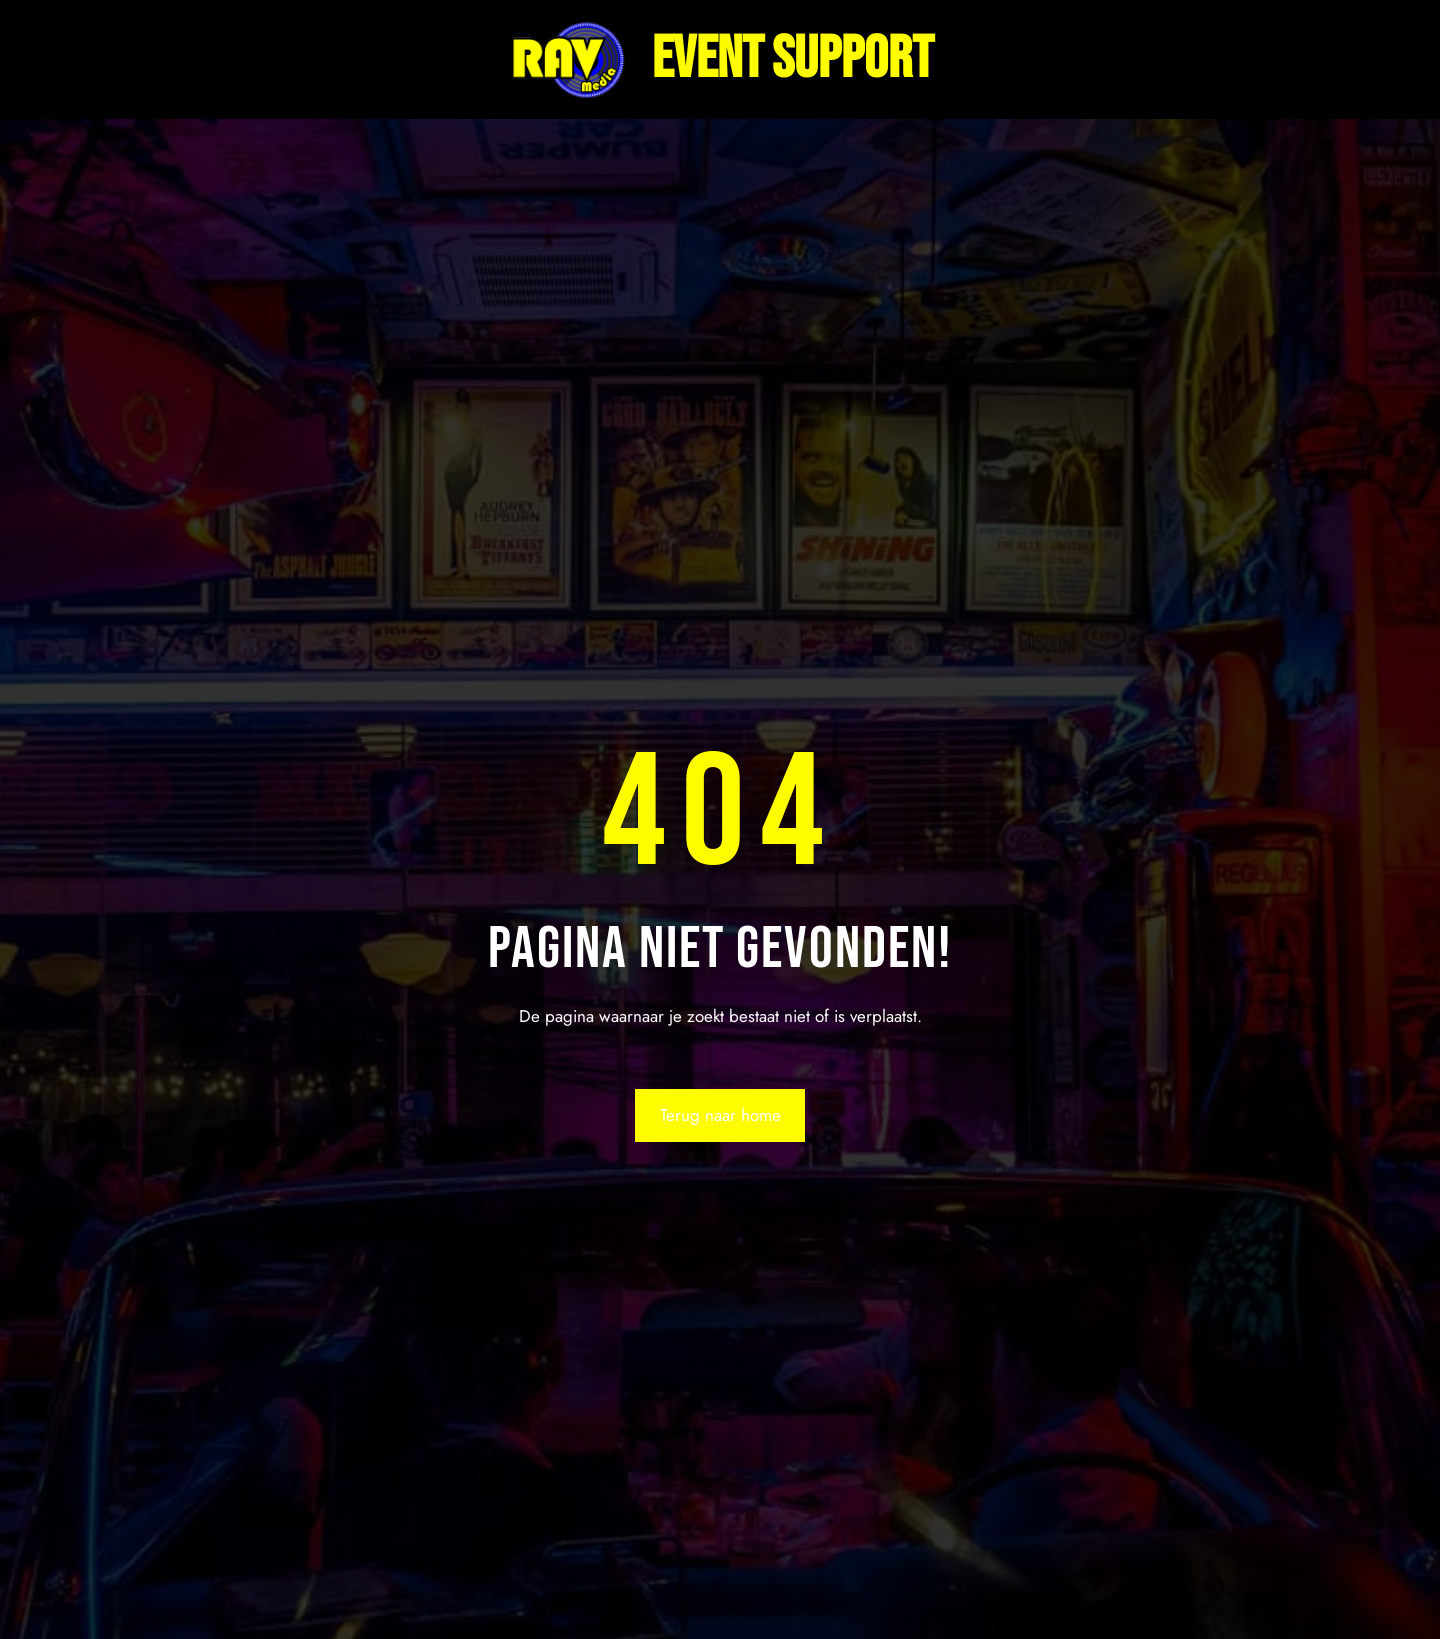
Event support (792, 59)
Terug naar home (720, 1115)
